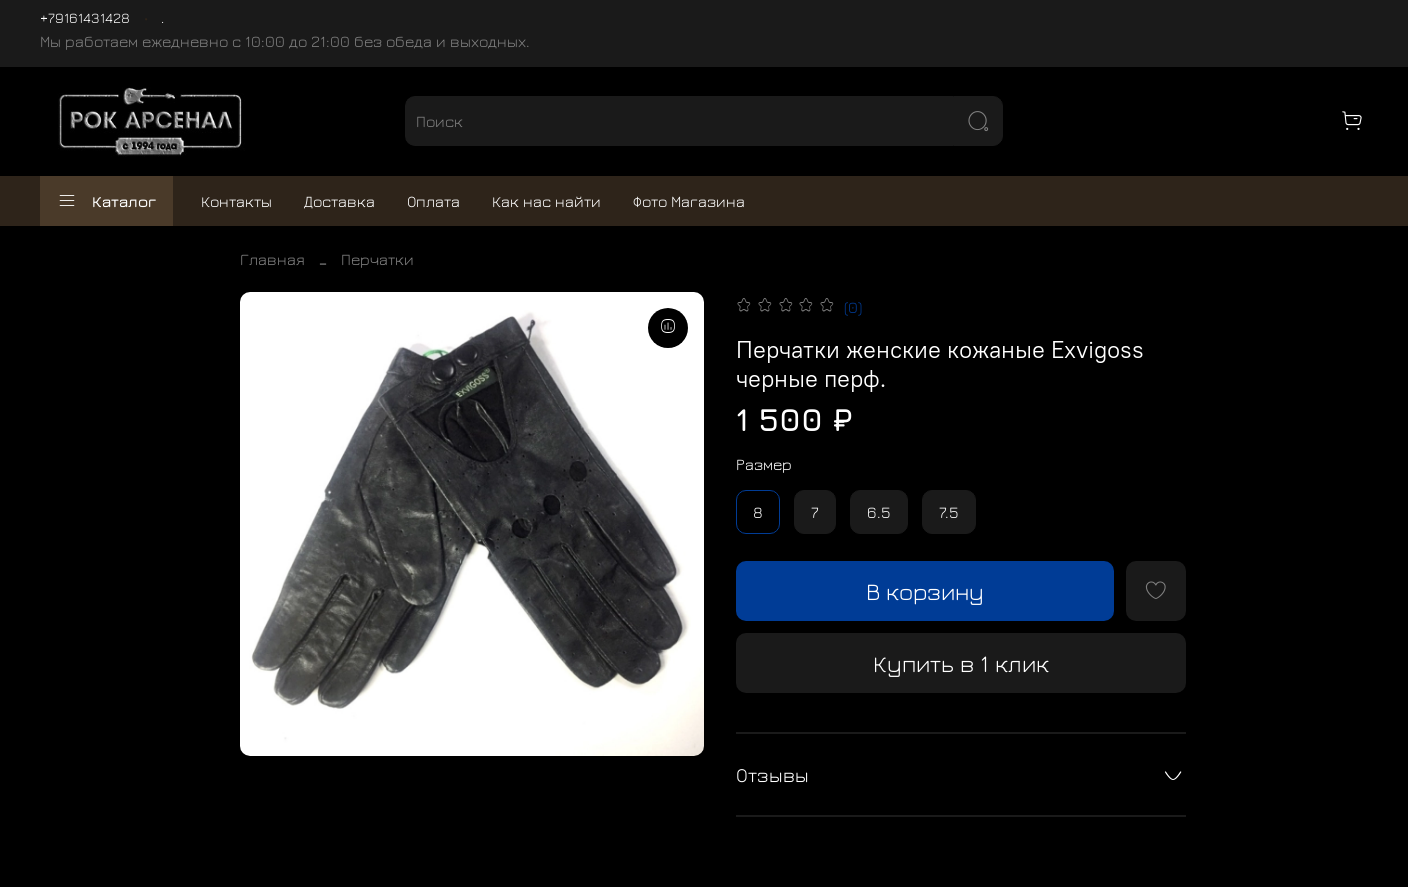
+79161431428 (85, 17)
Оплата (433, 201)
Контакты (236, 201)
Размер (764, 464)
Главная (272, 259)
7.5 (949, 512)
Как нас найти (546, 201)
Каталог (106, 201)
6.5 (879, 512)
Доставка (339, 201)
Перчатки (377, 259)
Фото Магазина (689, 201)
